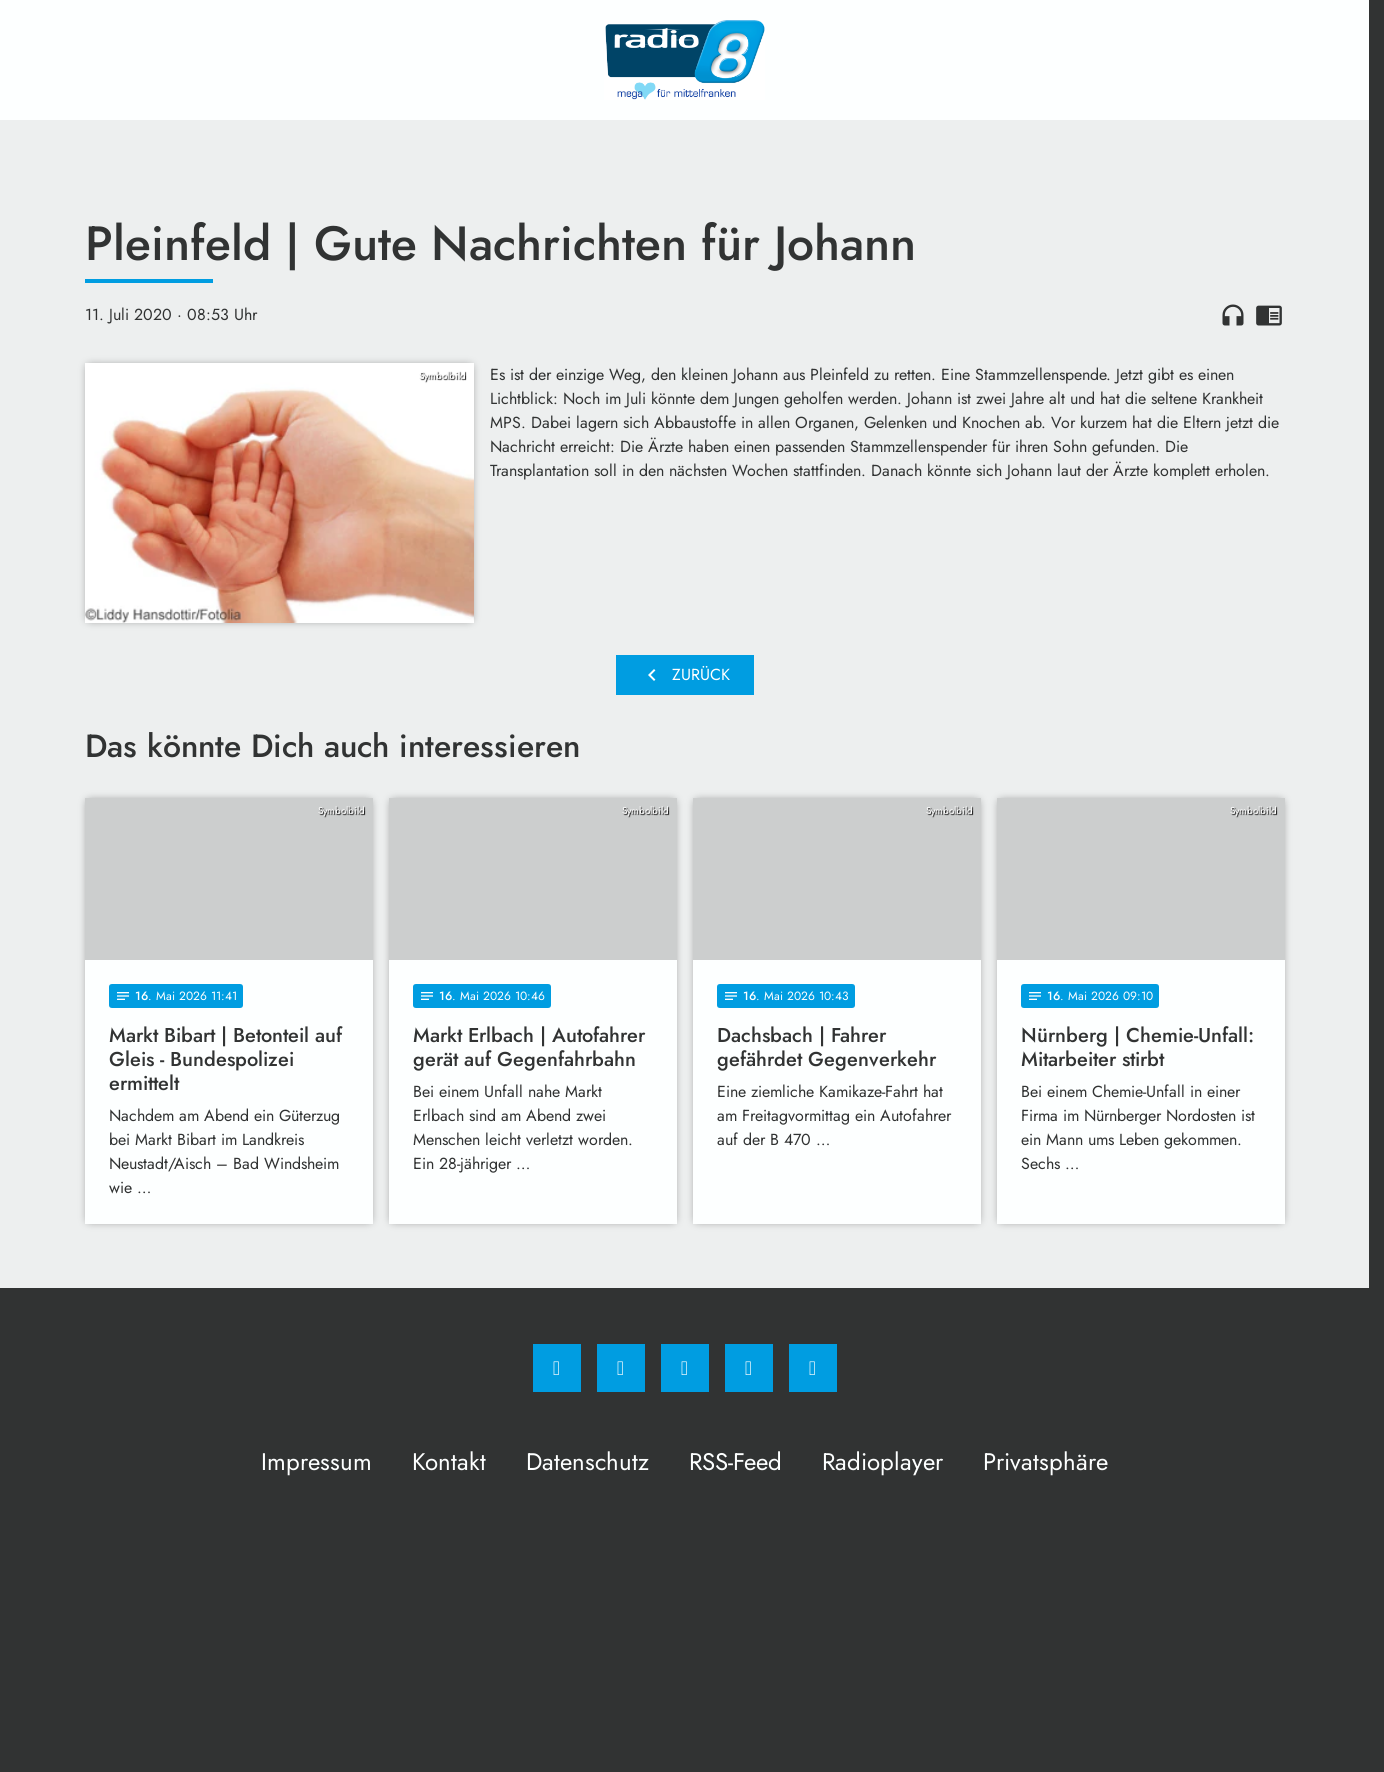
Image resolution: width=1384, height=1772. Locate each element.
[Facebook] (557, 1368)
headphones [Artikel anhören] (1233, 315)
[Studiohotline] (749, 1368)
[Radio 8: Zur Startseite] (685, 60)
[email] (813, 1368)
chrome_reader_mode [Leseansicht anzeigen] (1269, 315)
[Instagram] (621, 1368)
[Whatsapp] (685, 1368)
